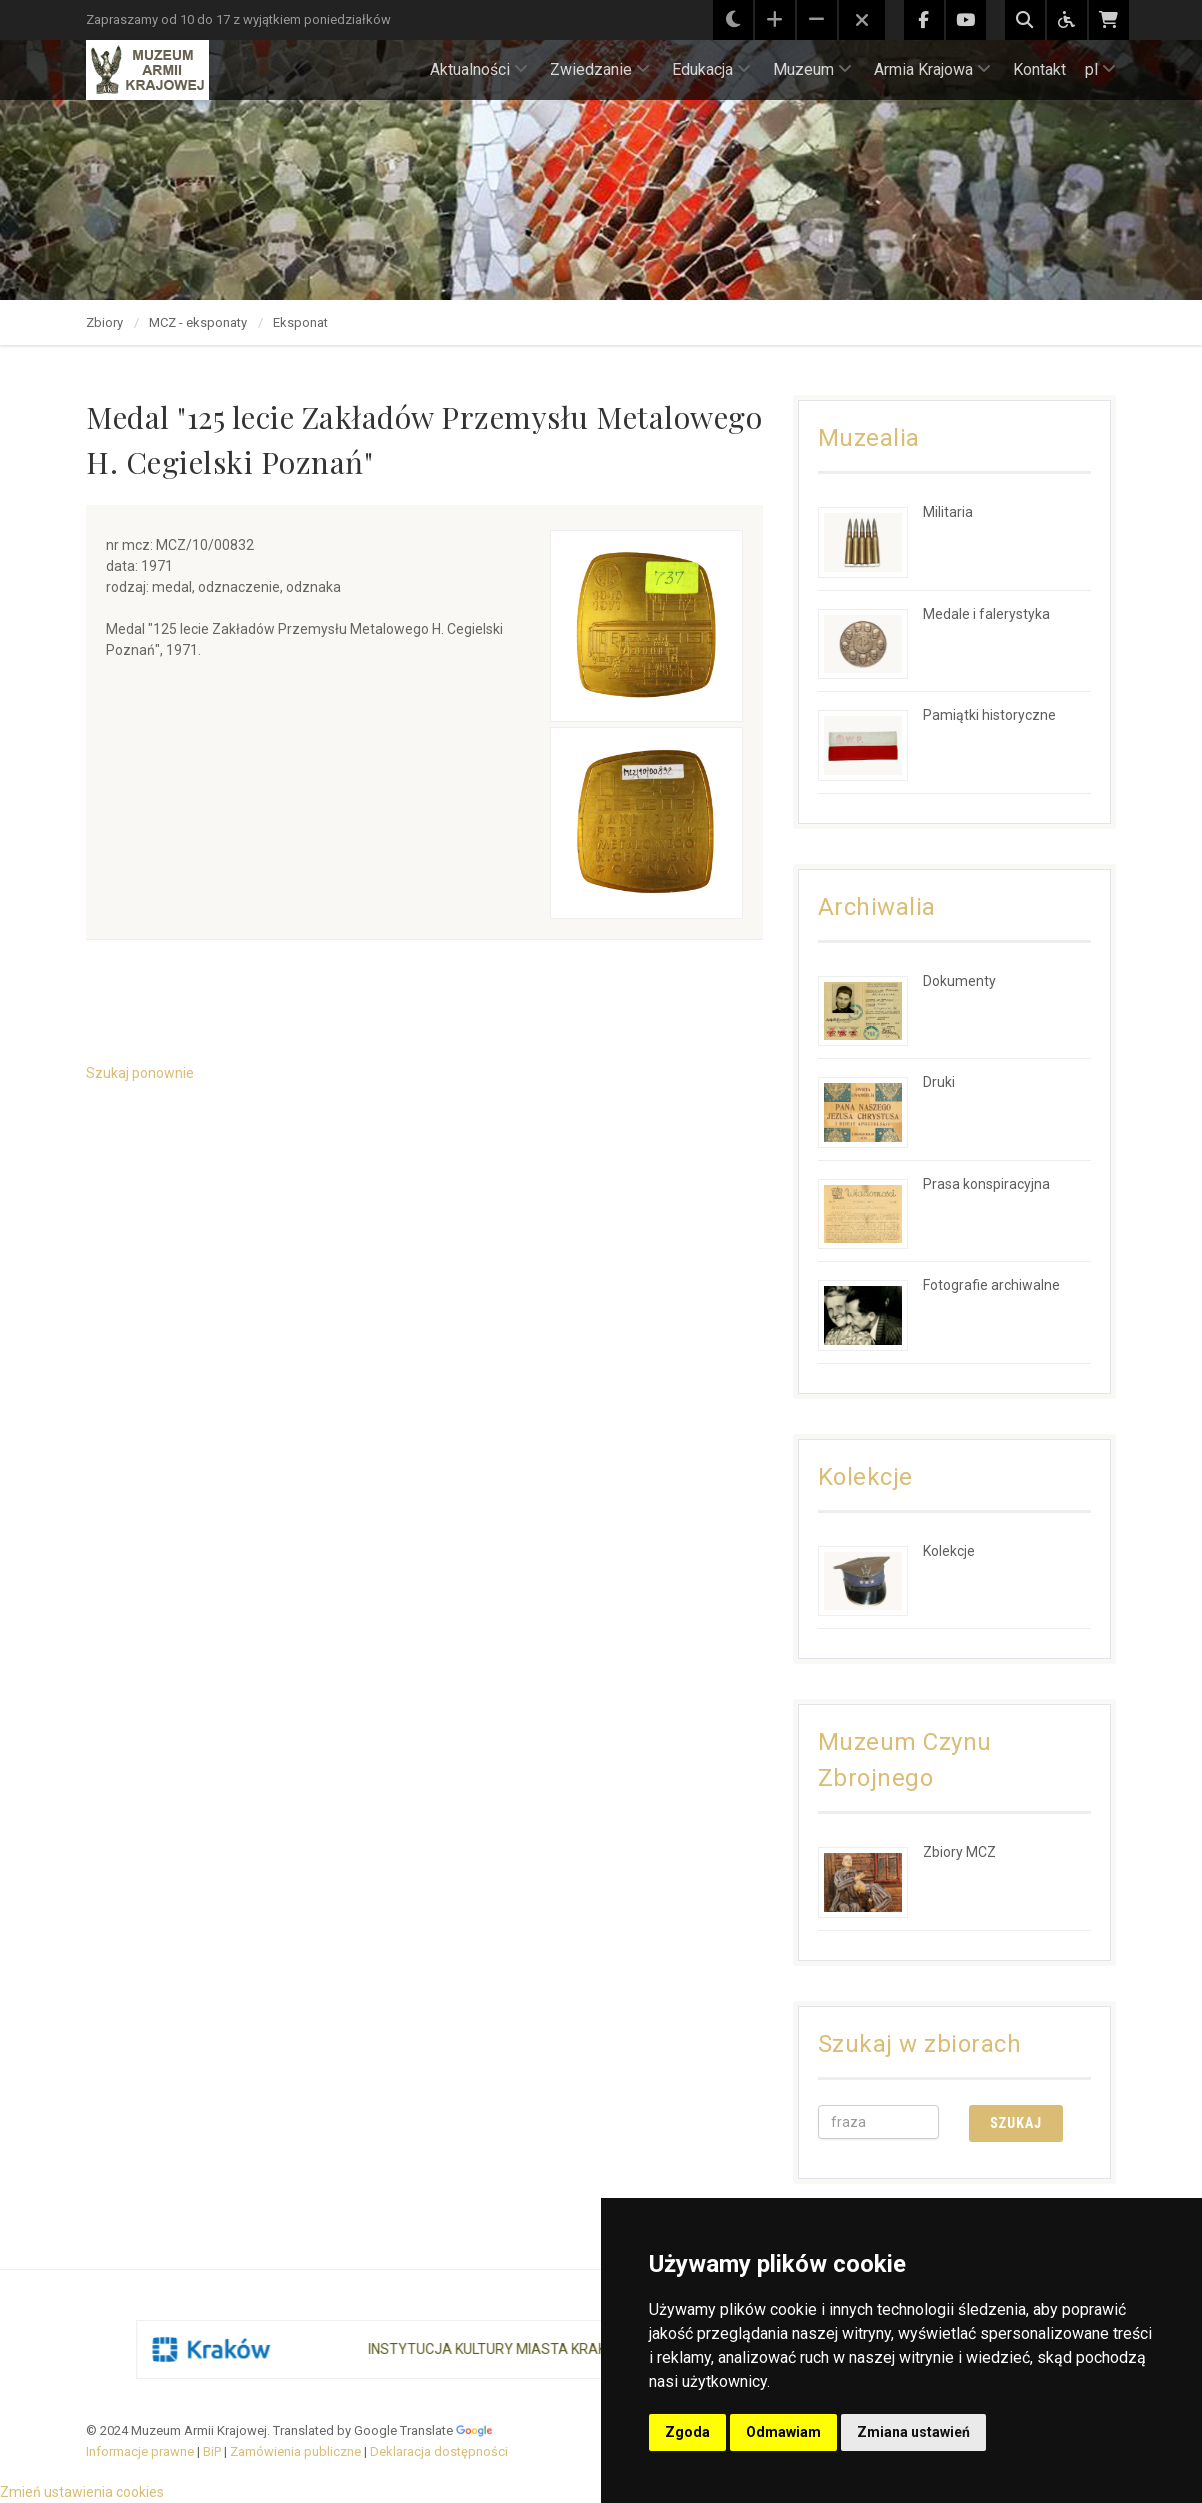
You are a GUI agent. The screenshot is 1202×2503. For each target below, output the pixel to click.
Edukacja (711, 69)
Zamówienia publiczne (295, 2451)
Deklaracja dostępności (439, 2451)
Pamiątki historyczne (989, 715)
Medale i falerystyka (986, 614)
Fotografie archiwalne (991, 1285)
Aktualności (479, 69)
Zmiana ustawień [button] (913, 2432)
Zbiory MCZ (959, 1852)
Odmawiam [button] (783, 2432)
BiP (212, 2451)
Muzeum (812, 69)
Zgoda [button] (687, 2432)
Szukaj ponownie (140, 1073)
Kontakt (1039, 69)
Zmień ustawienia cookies (82, 2492)
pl (1100, 69)
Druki (939, 1082)
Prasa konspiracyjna (986, 1184)
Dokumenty (959, 981)
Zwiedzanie (600, 69)
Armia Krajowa (932, 69)
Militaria (948, 512)
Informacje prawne (140, 2451)
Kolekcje (949, 1551)
